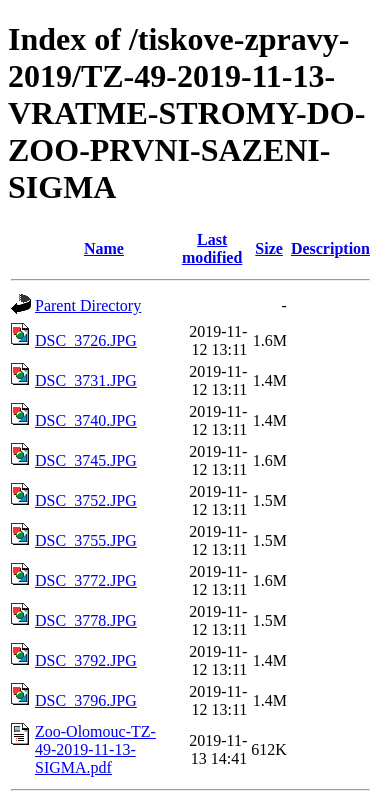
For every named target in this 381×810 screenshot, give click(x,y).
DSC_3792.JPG (86, 660)
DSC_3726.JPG (86, 340)
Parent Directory (88, 305)
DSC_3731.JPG (86, 380)
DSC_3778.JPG (86, 620)
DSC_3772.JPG (86, 580)
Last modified (212, 248)
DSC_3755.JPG (86, 540)
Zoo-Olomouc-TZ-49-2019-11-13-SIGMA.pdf (95, 749)
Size (269, 248)
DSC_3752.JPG (86, 500)
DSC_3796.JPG (86, 700)
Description (330, 248)
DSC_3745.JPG (86, 460)
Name (104, 248)
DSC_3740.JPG (86, 420)
